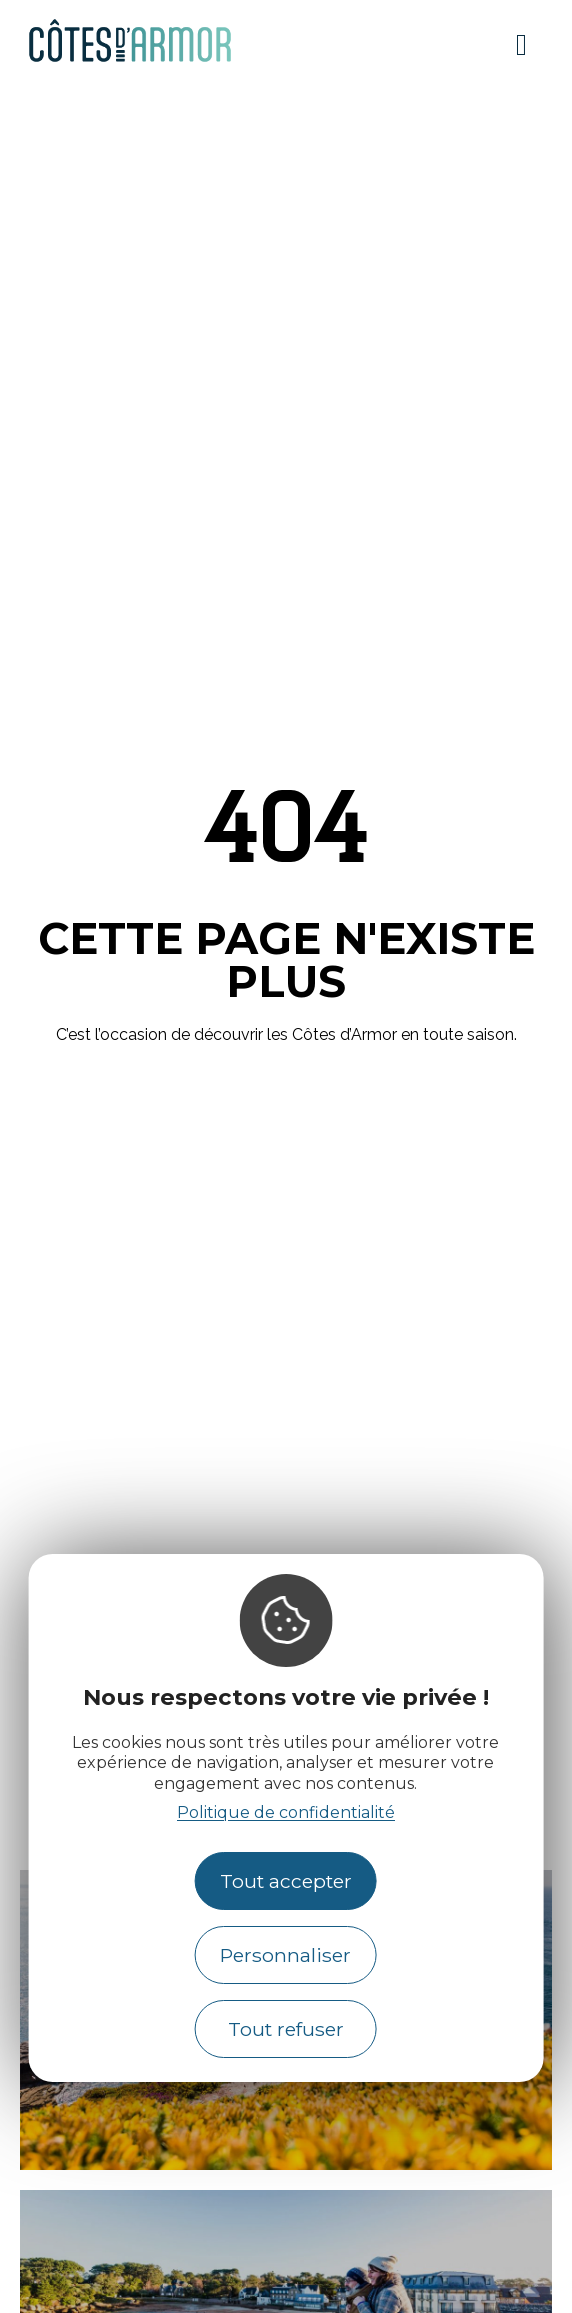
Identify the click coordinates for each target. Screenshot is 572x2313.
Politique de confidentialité (286, 1812)
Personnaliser (285, 1955)
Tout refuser (286, 2029)
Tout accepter (286, 1881)
